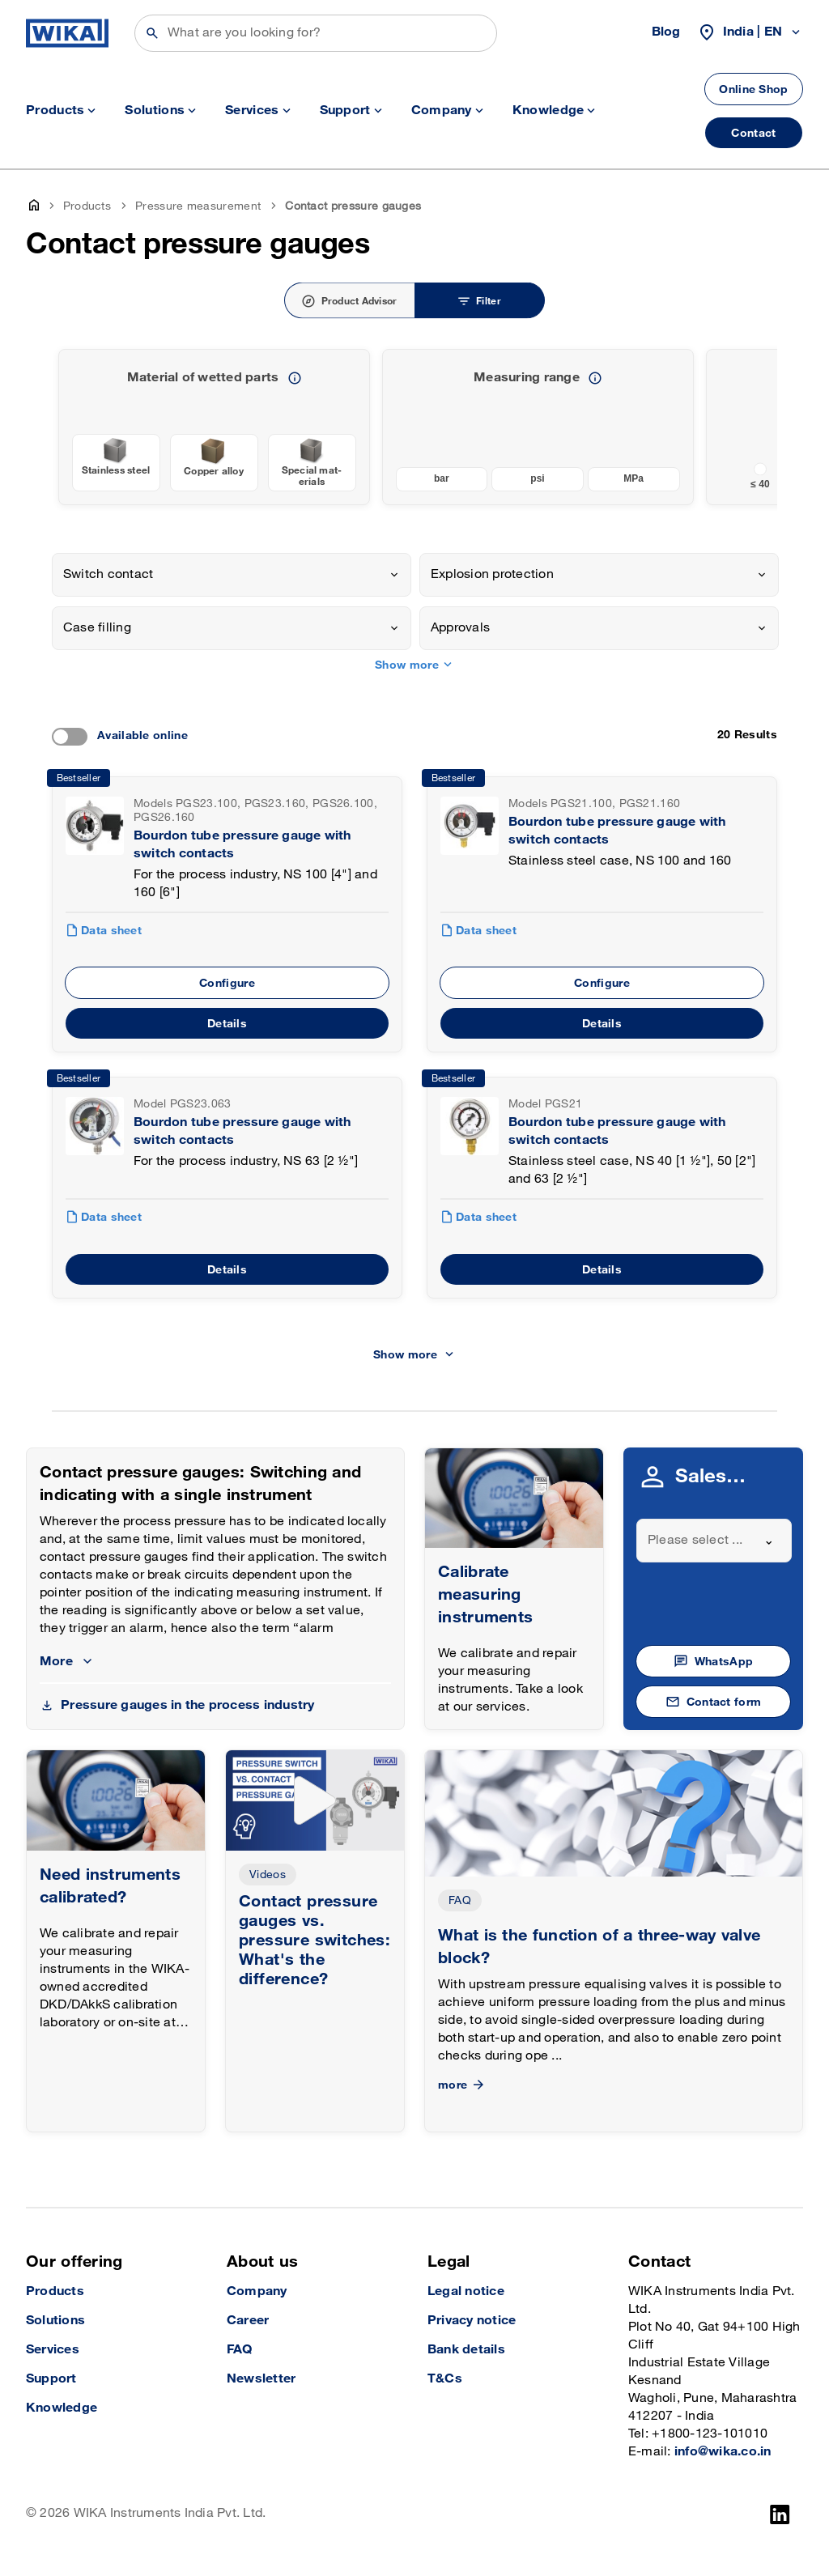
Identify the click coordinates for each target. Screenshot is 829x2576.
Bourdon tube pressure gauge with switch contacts (242, 844)
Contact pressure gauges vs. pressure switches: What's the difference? (314, 1940)
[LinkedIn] (780, 2514)
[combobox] (231, 575)
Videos (267, 1874)
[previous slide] (755, 426)
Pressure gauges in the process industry (187, 1705)
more (462, 2085)
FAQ (460, 1900)
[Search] (316, 33)
